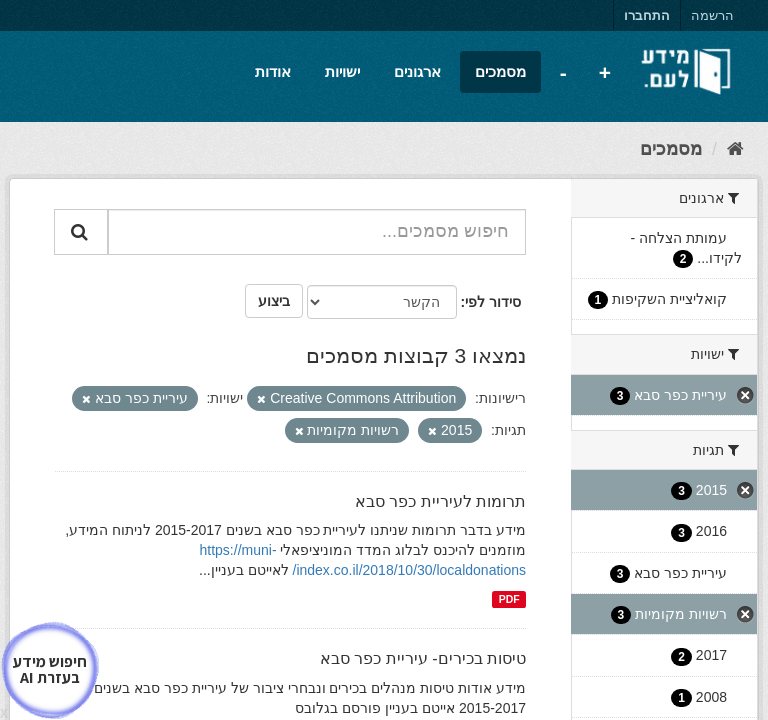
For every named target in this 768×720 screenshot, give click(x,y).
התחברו (647, 15)
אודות (273, 71)
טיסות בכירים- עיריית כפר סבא (423, 658)
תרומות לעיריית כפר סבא (440, 501)
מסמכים (500, 71)
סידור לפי (493, 302)
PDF (509, 599)
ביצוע (274, 301)
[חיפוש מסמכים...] (317, 232)
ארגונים (417, 71)
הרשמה (712, 15)
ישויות (342, 71)
